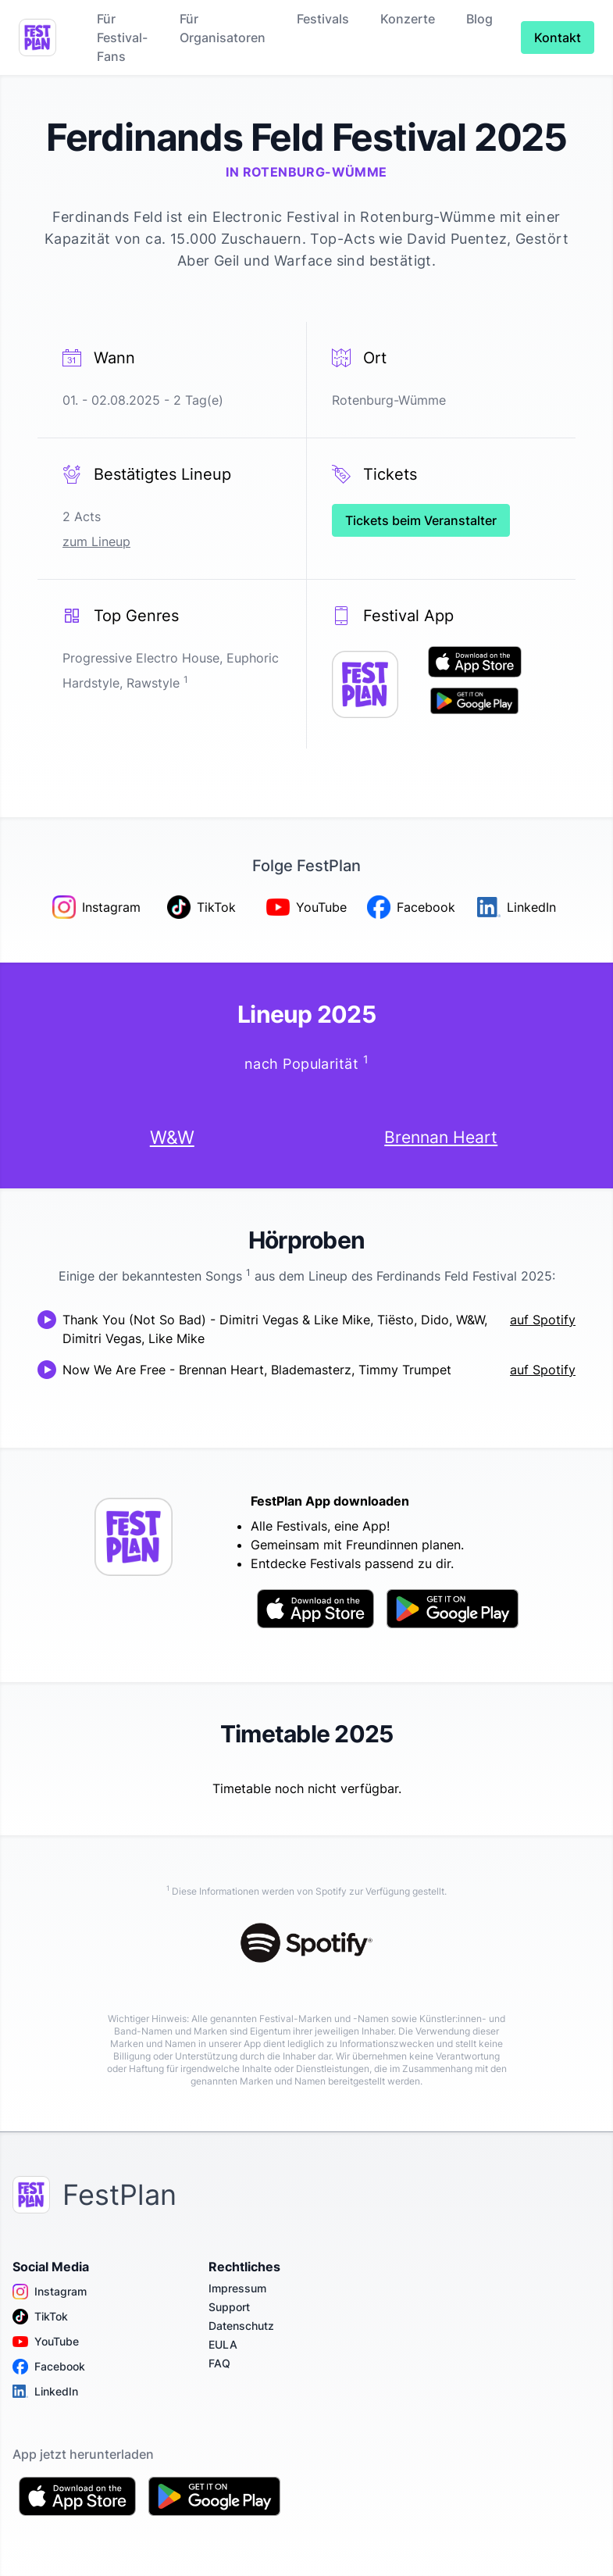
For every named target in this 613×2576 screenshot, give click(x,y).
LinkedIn (45, 2391)
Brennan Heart (440, 1137)
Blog (479, 19)
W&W (172, 1138)
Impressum (237, 2288)
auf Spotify (543, 1319)
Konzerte (407, 19)
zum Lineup (96, 541)
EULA (222, 2344)
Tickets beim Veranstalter (421, 520)
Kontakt (557, 37)
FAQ (219, 2363)
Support (229, 2306)
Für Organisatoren (223, 28)
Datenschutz (241, 2325)
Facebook (48, 2366)
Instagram (49, 2291)
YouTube (45, 2341)
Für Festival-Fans (122, 37)
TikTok (40, 2316)
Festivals (323, 19)
